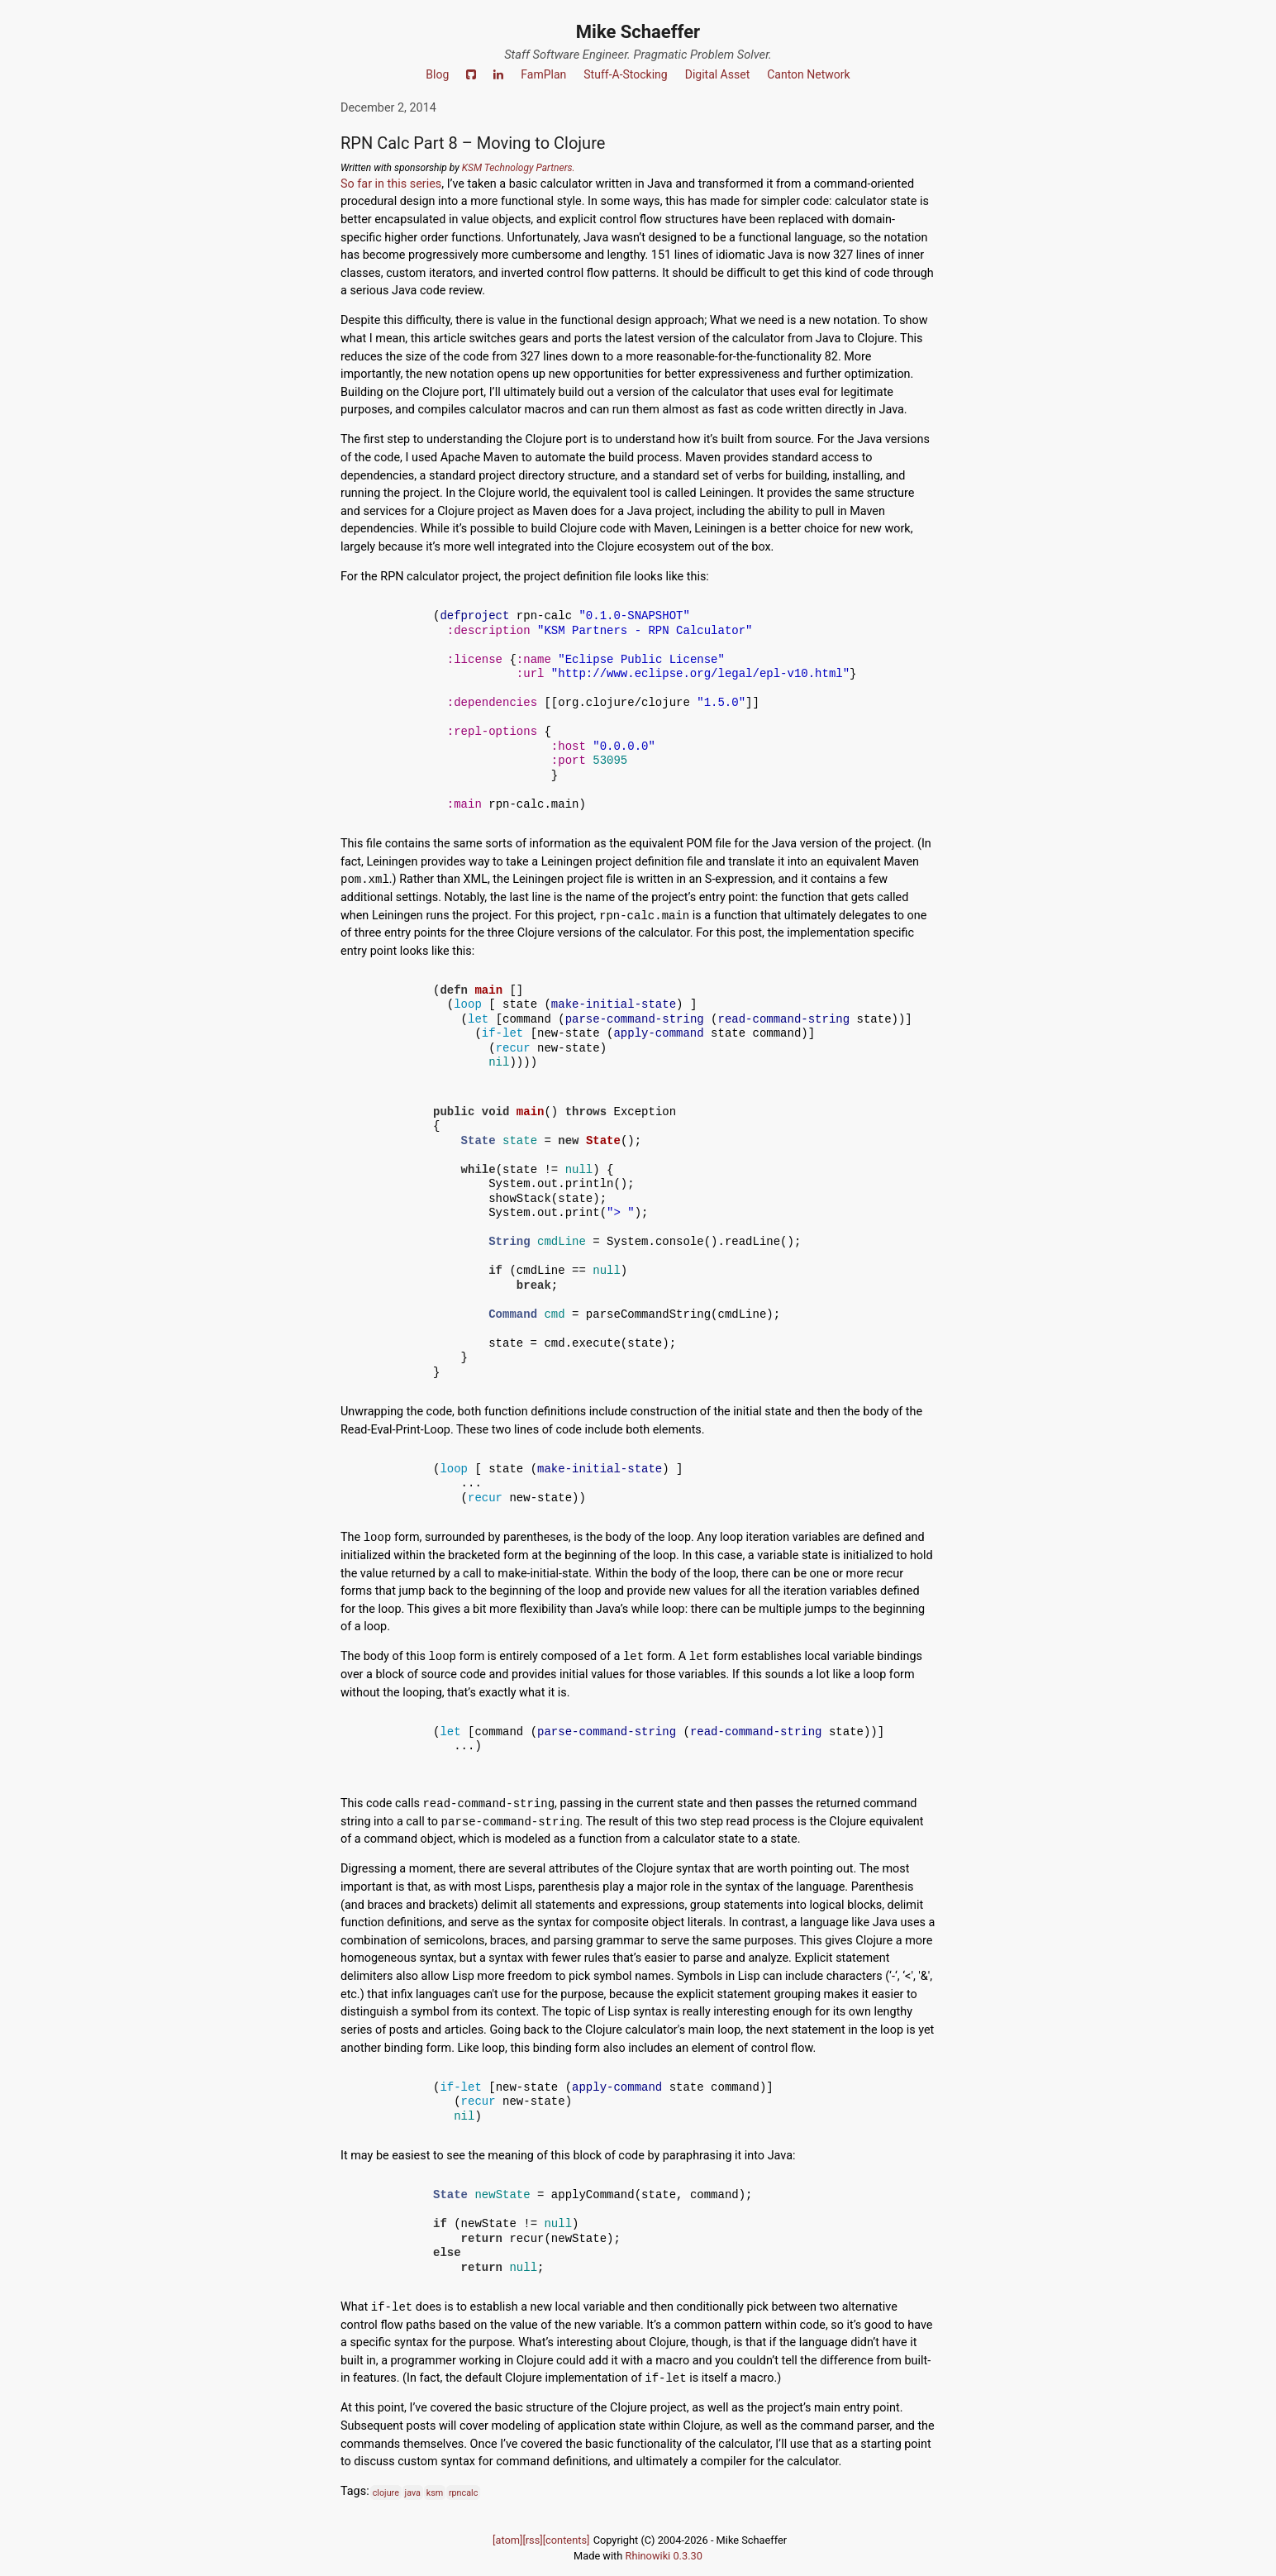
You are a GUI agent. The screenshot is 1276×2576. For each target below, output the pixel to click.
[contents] (566, 2540)
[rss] (532, 2540)
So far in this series (390, 184)
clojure (386, 2492)
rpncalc (463, 2492)
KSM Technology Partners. (518, 168)
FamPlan (543, 74)
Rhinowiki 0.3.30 (664, 2556)
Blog (437, 74)
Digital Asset (717, 74)
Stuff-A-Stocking (625, 74)
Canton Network (808, 74)
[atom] (507, 2540)
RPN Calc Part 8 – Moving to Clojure (472, 143)
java (413, 2492)
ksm (434, 2492)
